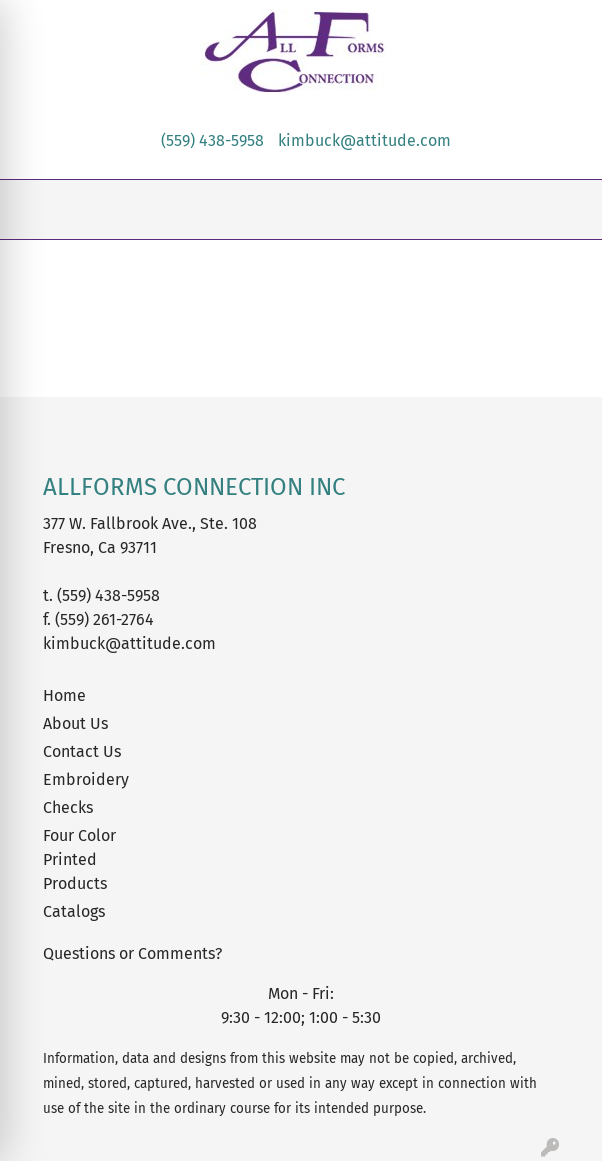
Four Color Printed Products (79, 859)
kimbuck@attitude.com (364, 140)
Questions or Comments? (132, 953)
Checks (68, 807)
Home (64, 695)
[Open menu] (562, 210)
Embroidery (86, 779)
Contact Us (82, 751)
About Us (75, 723)
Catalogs (74, 911)
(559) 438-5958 (212, 140)
